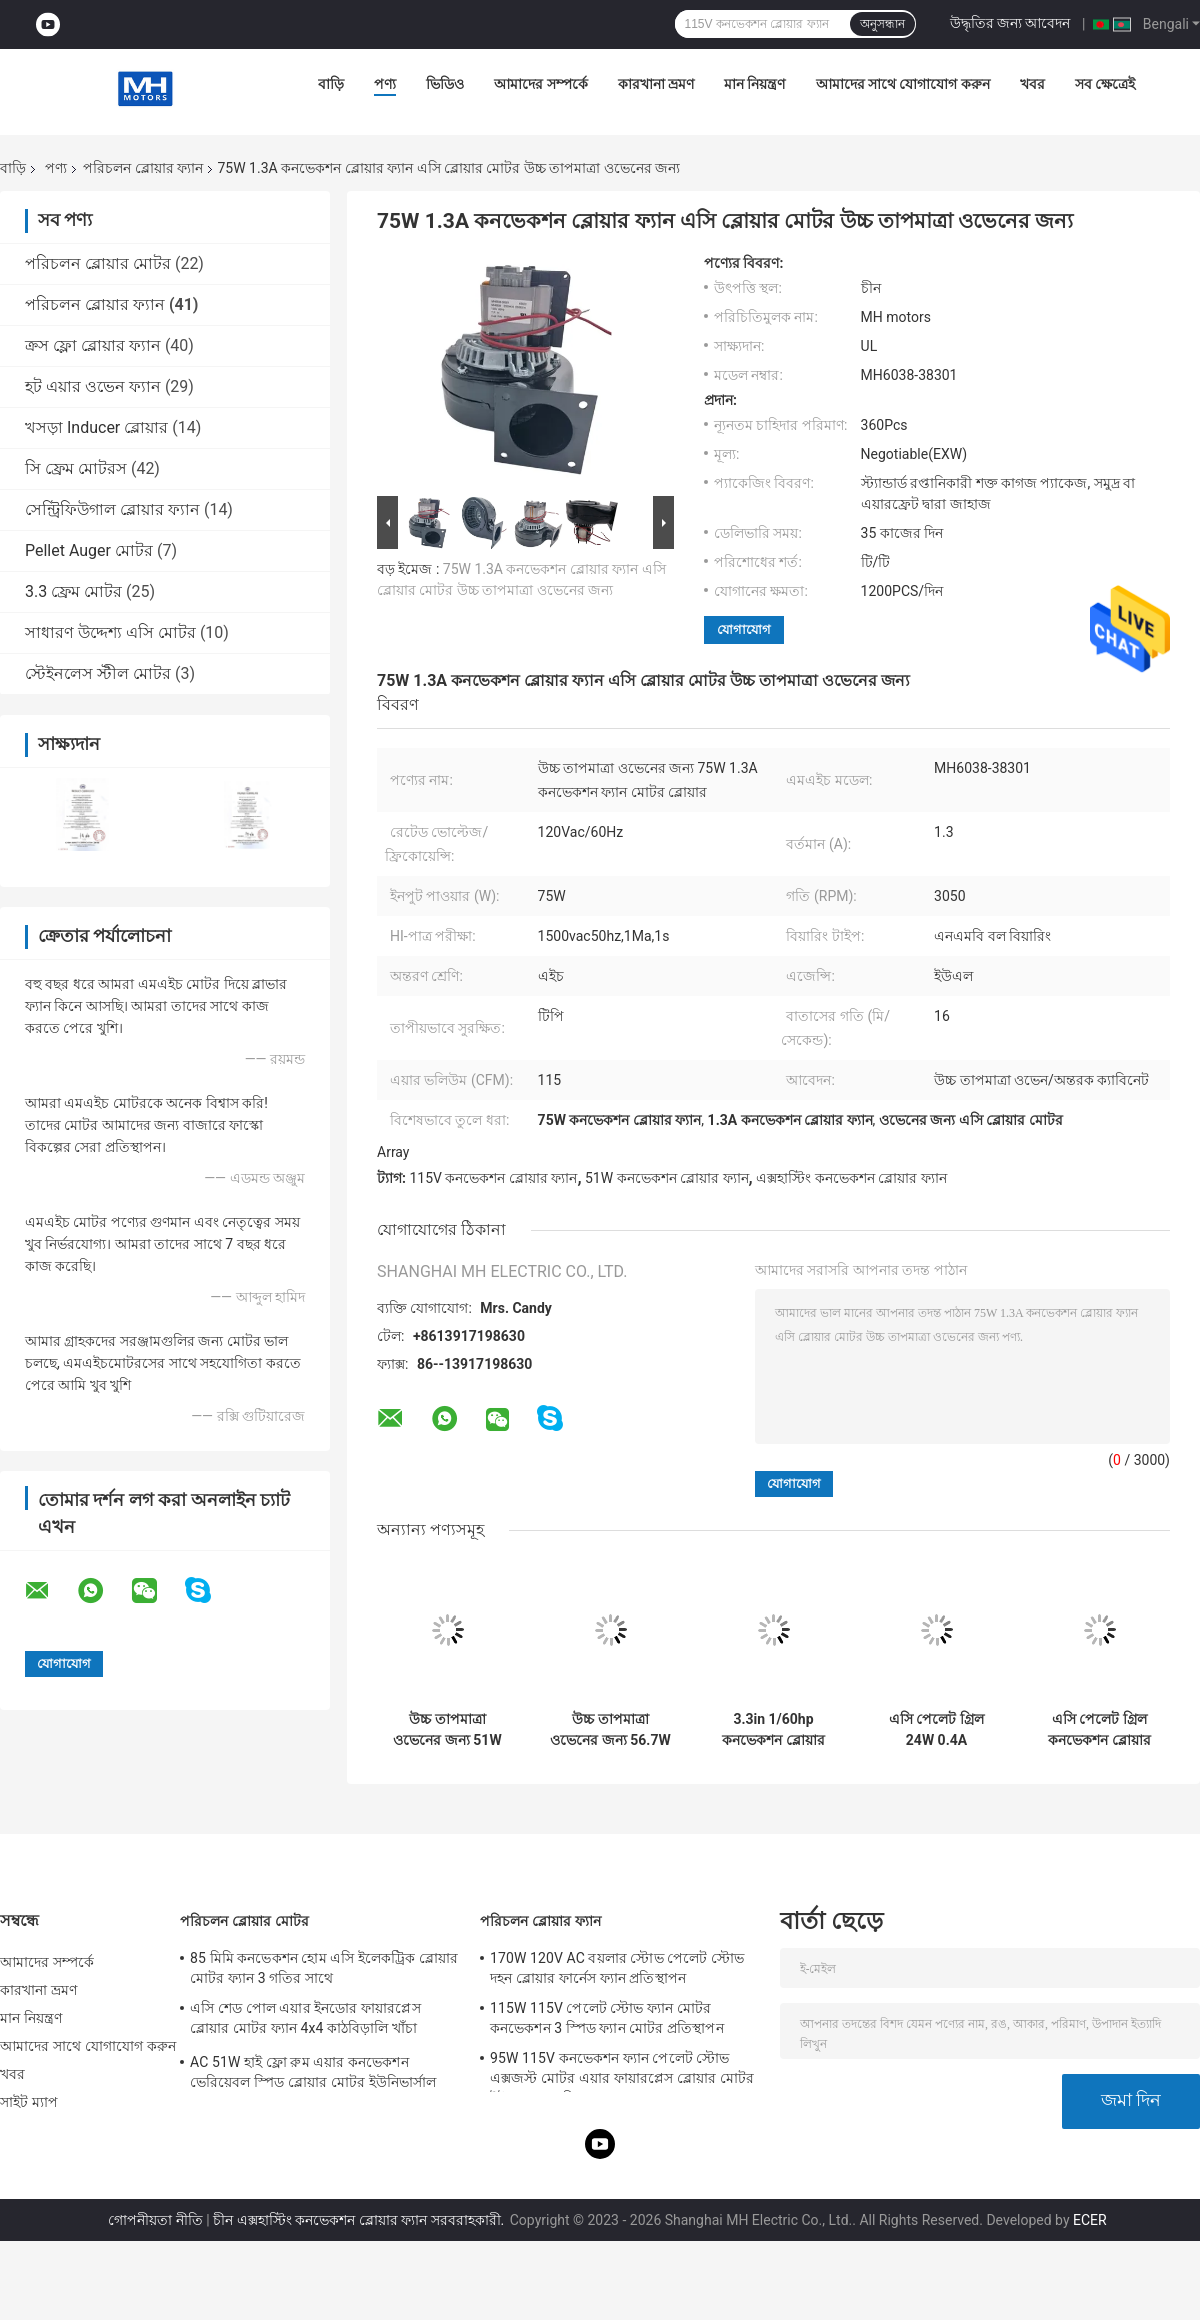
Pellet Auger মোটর (89, 550)
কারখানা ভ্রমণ (656, 84)
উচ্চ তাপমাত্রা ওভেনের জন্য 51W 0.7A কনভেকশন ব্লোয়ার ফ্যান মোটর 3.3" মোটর (447, 1730)
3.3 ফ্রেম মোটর (73, 591)
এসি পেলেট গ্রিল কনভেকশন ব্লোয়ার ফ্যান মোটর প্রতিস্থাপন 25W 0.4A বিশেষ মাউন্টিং (1099, 1730)
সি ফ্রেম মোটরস (76, 468)
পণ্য (385, 84)
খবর (1032, 84)
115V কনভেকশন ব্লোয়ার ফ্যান (493, 1178)
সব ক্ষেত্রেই (1105, 84)
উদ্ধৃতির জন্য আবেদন (1010, 23)
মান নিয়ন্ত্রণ (754, 84)
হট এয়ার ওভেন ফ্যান (93, 386)
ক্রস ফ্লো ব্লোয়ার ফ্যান (93, 345)
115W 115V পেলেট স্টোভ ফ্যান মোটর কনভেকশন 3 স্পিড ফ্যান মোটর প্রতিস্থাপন (607, 2018)
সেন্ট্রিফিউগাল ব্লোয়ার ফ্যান (112, 509)
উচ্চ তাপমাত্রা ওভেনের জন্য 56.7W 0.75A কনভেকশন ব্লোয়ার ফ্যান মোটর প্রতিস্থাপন (610, 1730)
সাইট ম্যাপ (29, 2102)
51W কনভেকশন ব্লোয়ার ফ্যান (667, 1178)
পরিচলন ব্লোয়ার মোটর (98, 263)
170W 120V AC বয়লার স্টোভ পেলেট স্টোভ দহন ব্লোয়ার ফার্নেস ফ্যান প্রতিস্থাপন (617, 1968)
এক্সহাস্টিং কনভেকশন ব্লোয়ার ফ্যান (851, 1178)
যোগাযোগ (744, 629)
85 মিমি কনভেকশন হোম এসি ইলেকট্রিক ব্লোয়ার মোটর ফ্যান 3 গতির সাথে (324, 1968)
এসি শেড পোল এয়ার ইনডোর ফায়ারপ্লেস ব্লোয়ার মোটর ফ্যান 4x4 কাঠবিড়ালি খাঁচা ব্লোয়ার (305, 2021)
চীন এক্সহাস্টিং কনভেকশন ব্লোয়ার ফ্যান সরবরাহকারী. (360, 2220)
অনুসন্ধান (882, 24)
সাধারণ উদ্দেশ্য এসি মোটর (110, 632)
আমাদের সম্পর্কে (540, 84)
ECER (1090, 2220)
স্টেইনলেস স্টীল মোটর (98, 673)
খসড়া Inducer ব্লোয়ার (96, 427)
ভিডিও (445, 84)
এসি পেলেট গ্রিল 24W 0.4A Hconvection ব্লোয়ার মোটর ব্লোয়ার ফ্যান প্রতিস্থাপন (936, 1730)
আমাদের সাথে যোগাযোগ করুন (903, 84)
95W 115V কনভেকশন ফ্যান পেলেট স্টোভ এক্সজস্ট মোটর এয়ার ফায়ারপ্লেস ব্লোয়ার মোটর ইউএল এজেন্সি (622, 2071)
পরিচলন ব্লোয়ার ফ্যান (143, 168)
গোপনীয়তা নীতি (155, 2220)
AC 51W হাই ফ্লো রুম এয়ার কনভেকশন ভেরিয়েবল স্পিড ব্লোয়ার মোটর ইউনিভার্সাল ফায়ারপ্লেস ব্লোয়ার (313, 2075)
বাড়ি (331, 84)
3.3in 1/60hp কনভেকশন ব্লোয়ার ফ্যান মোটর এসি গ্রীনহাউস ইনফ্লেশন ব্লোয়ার (773, 1730)
